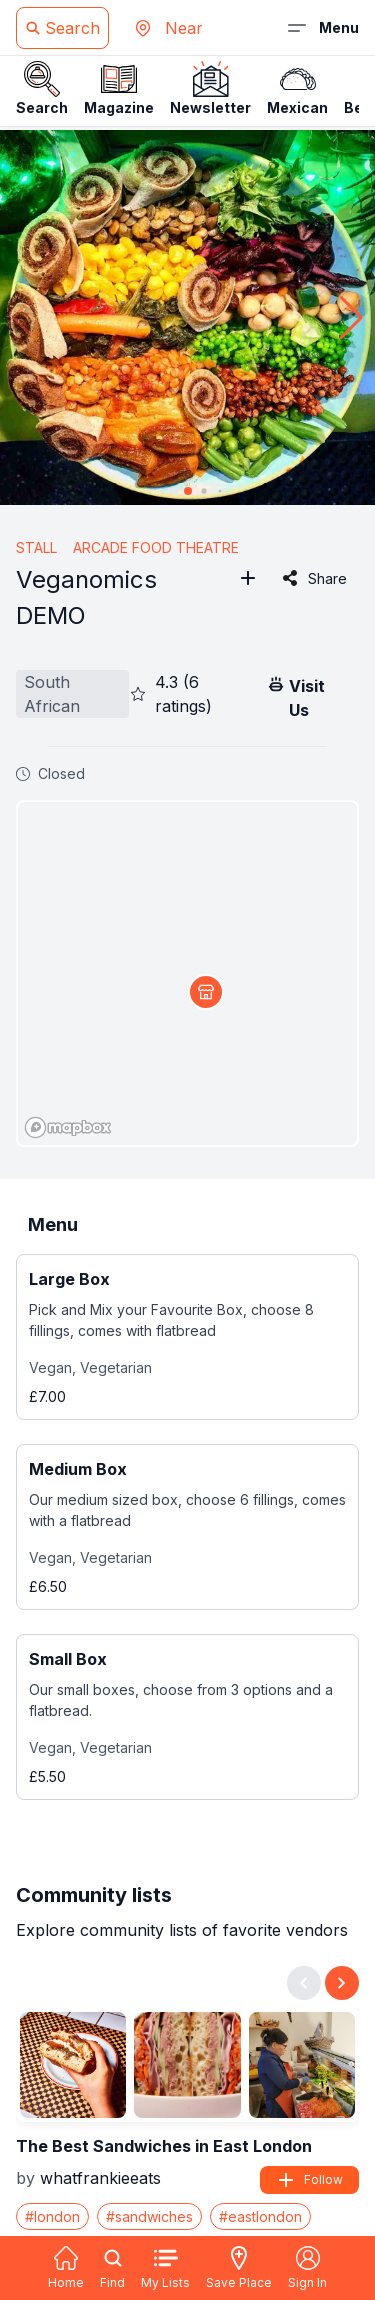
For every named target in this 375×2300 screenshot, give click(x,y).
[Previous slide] (304, 1983)
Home (66, 2268)
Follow (309, 2180)
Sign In (307, 2268)
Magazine (119, 88)
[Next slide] (342, 1983)
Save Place (239, 2268)
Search (42, 88)
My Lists (165, 2268)
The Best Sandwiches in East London (164, 2146)
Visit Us (296, 697)
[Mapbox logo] (68, 1127)
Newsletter (210, 88)
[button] (351, 318)
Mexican (297, 88)
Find (112, 2268)
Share (313, 578)
